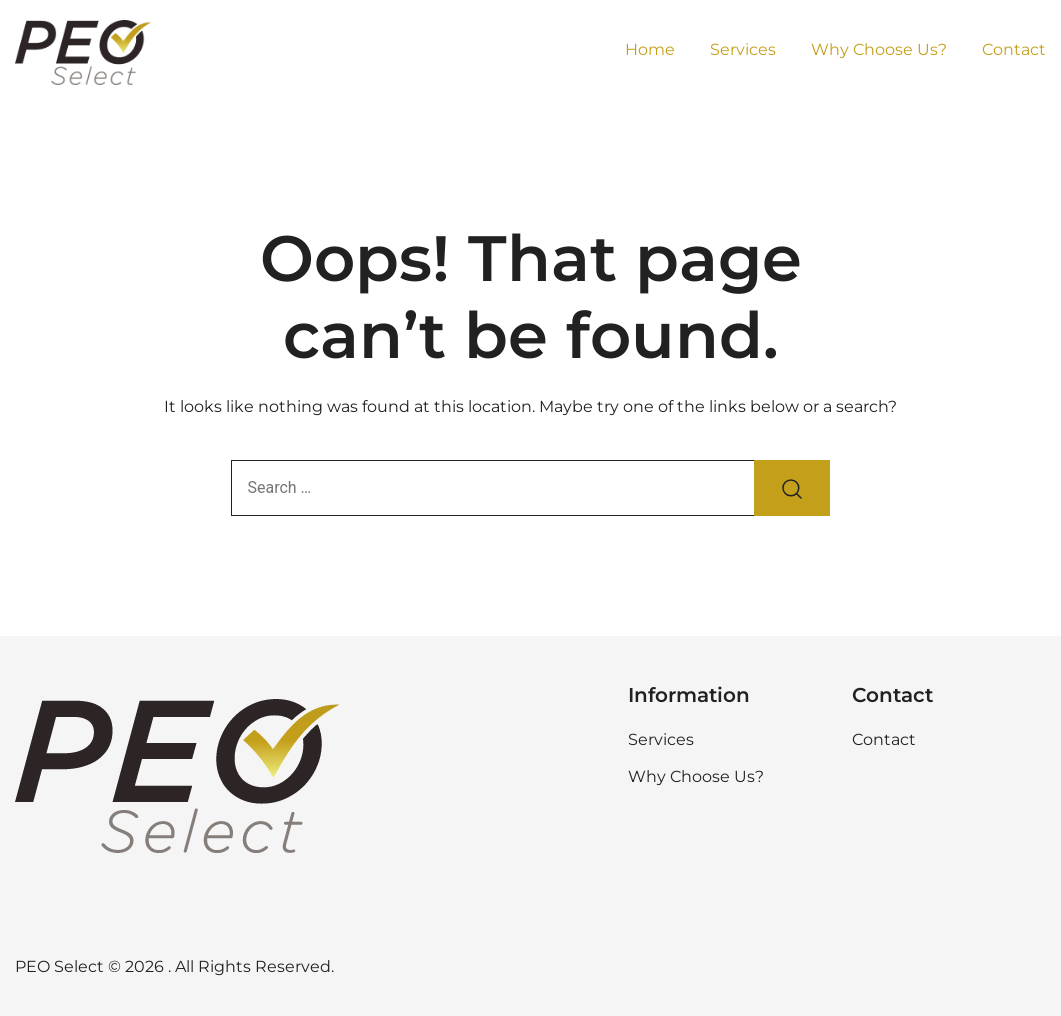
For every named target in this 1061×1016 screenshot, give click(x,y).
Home (650, 49)
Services (743, 49)
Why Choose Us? (879, 49)
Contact (1014, 49)
